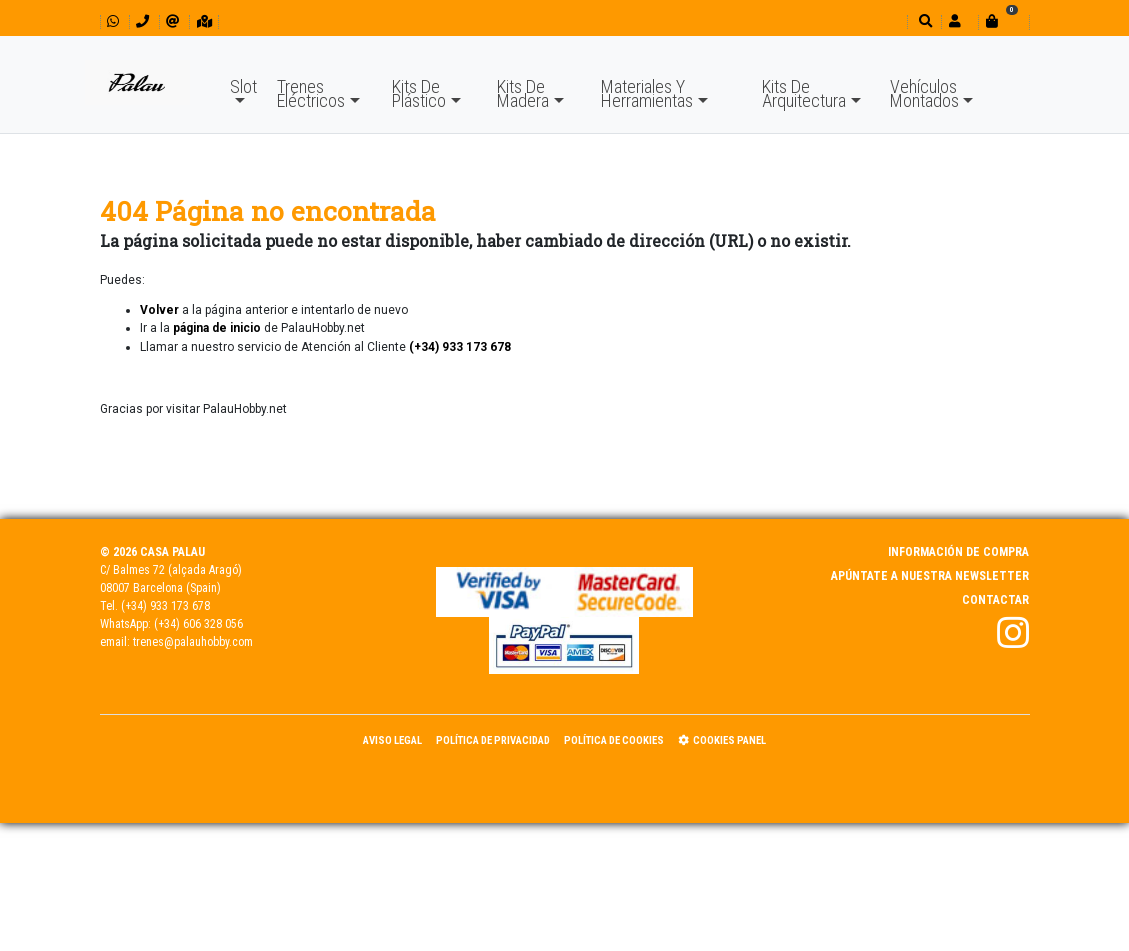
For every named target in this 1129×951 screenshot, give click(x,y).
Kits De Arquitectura (804, 93)
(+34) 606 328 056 (198, 624)
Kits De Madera (523, 93)
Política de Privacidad (493, 740)
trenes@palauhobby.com (193, 642)
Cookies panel (722, 740)
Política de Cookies (614, 740)
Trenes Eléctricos (311, 93)
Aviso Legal (392, 740)
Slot (243, 86)
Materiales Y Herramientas (647, 93)
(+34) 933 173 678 (165, 606)
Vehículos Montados (924, 93)
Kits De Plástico (419, 93)
